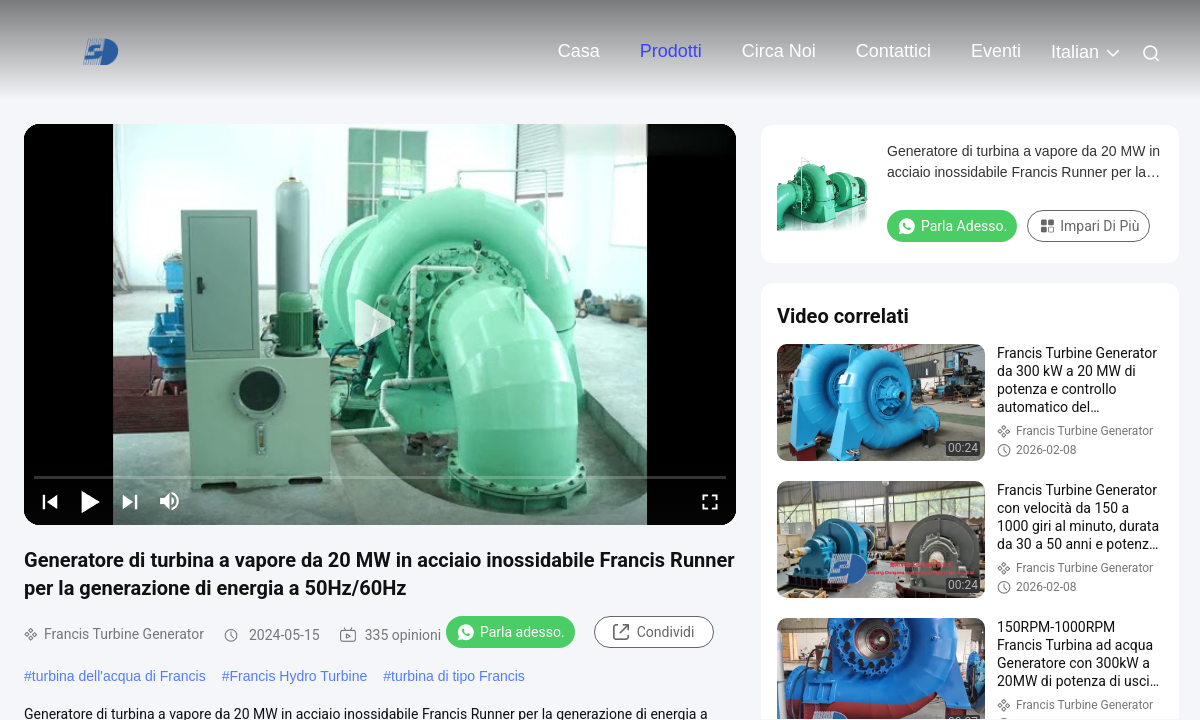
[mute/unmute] (170, 501)
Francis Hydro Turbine (298, 676)
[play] (380, 324)
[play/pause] (90, 501)
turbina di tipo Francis (458, 676)
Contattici (893, 51)
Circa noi (779, 51)
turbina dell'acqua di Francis (119, 676)
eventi (996, 51)
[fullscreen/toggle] (710, 501)
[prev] (50, 501)
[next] (130, 501)
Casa (579, 51)
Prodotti (671, 51)
